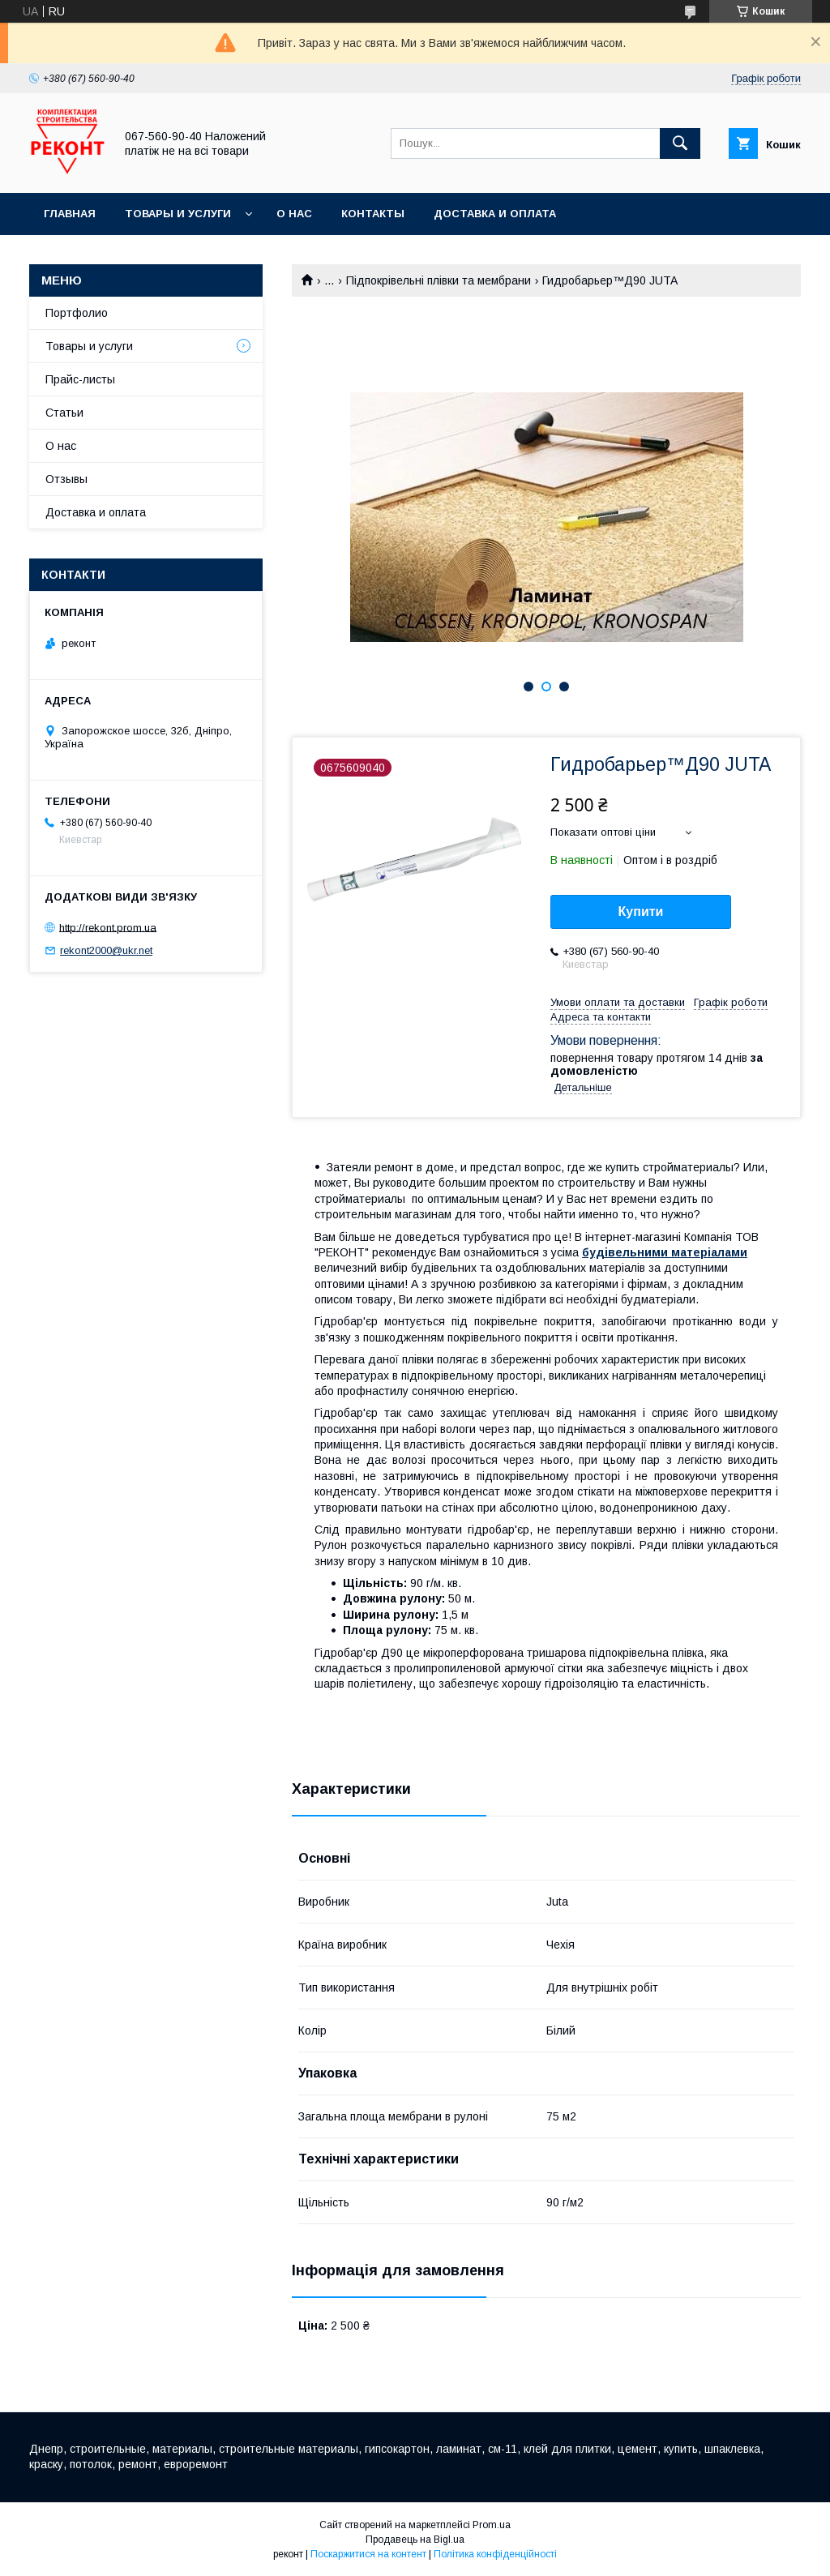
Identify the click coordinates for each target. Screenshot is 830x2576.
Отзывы (66, 479)
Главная (70, 214)
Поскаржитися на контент (368, 2554)
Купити (641, 911)
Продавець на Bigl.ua (415, 2539)
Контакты (372, 214)
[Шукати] (680, 143)
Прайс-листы (80, 379)
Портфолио (76, 312)
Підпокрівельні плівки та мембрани (438, 280)
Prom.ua (492, 2525)
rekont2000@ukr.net (106, 950)
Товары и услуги (178, 214)
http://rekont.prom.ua (107, 927)
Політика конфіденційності (495, 2554)
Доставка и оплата (495, 214)
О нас (294, 214)
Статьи (64, 412)
